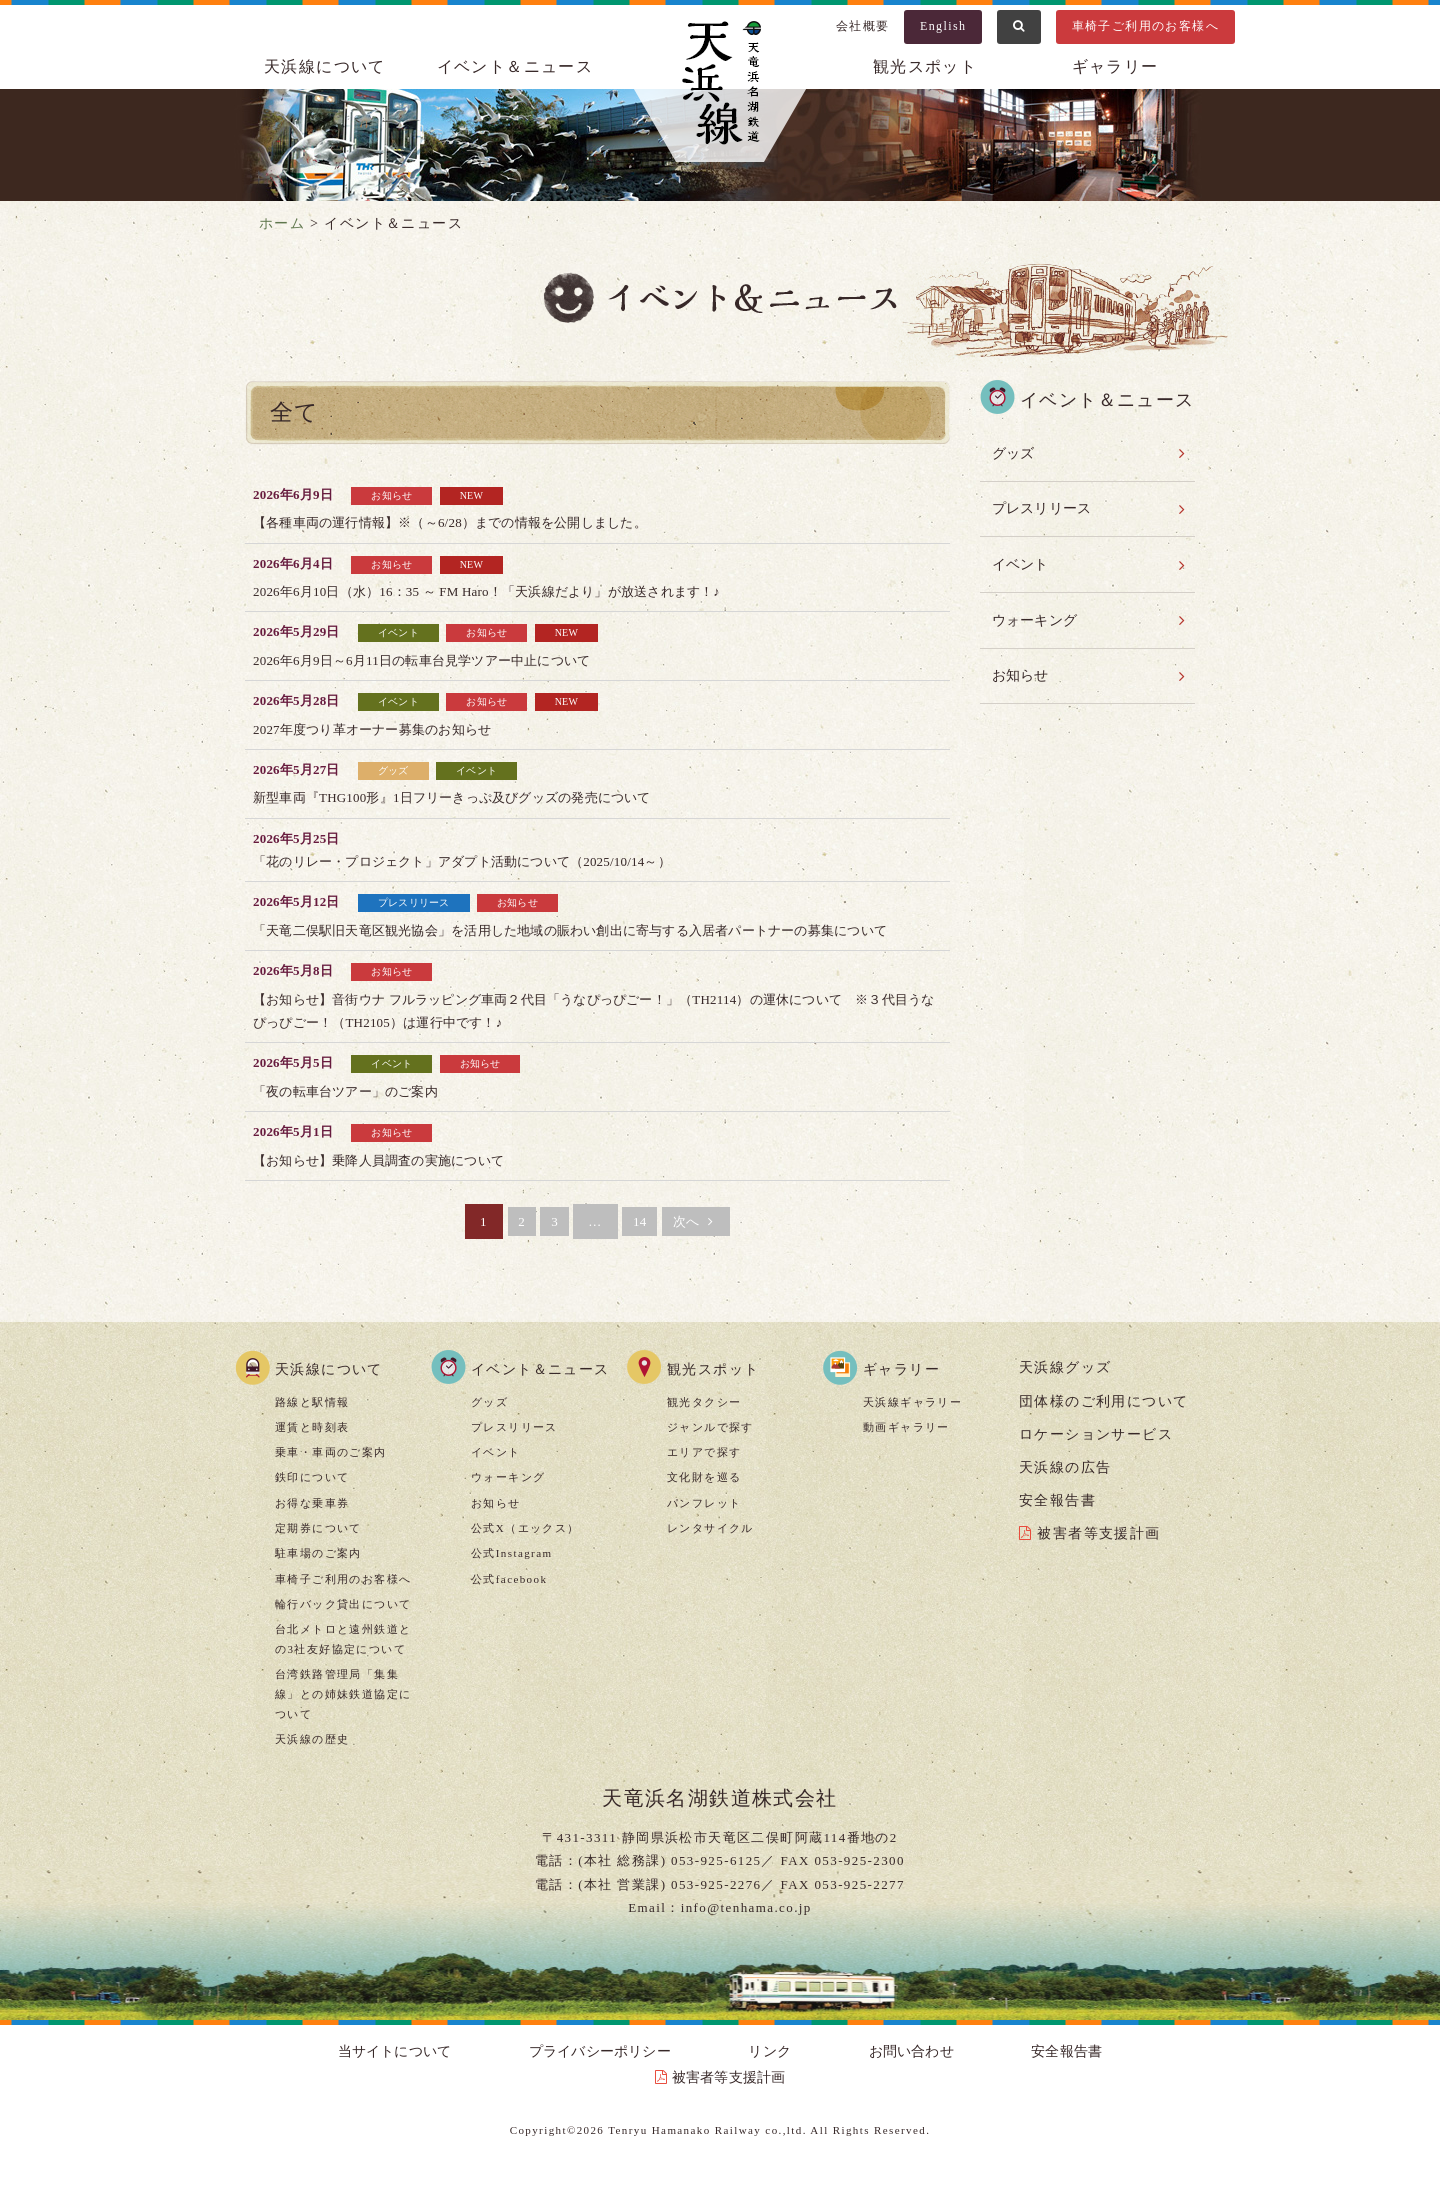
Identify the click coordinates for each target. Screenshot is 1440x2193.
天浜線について (325, 66)
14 (644, 1244)
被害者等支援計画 (1098, 1557)
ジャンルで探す (710, 1450)
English (943, 26)
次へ (711, 1244)
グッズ (1013, 451)
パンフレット (704, 1526)
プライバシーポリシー (566, 2076)
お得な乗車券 (312, 1526)
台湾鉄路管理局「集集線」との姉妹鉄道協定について (343, 1718)
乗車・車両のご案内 (331, 1476)
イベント (1021, 556)
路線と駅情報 (312, 1425)
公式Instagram (511, 1577)
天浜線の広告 (1065, 1490)
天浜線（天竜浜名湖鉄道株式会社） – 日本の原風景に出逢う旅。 (720, 86)
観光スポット (925, 66)
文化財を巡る (704, 1501)
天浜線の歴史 (312, 1763)
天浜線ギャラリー (912, 1425)
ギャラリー (1115, 66)
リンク (688, 2076)
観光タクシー (704, 1425)
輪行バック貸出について (343, 1627)
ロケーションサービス (1096, 1457)
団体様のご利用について (1103, 1424)
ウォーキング (1036, 608)
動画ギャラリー (906, 1450)
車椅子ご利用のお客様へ (1145, 26)
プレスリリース (1044, 503)
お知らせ (1021, 660)
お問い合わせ (783, 2076)
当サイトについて (410, 2076)
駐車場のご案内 (318, 1577)
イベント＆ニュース (515, 66)
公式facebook (509, 1602)
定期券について (318, 1551)
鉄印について (312, 1501)
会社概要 (863, 26)
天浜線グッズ (1065, 1391)
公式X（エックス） (525, 1551)
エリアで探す (704, 1476)
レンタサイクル (710, 1551)
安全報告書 (1057, 1524)
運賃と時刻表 (312, 1450)
